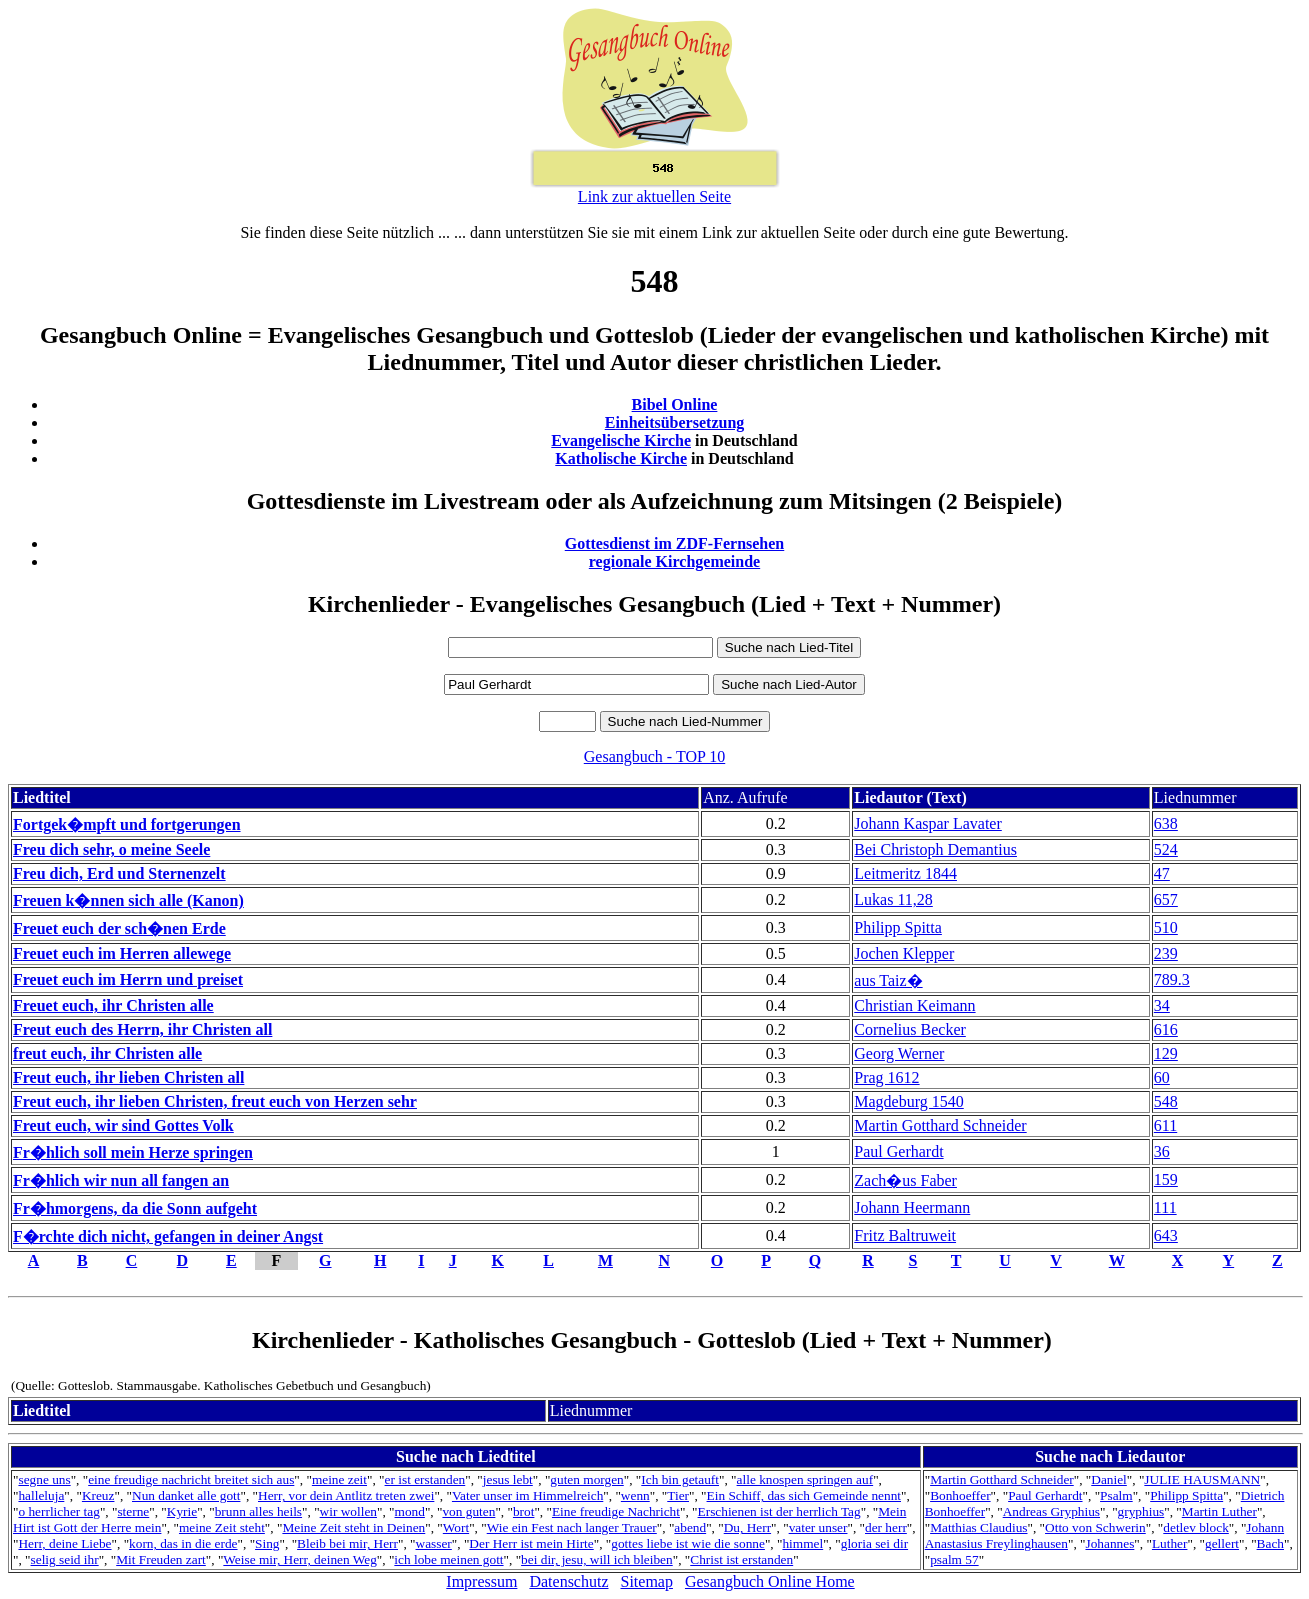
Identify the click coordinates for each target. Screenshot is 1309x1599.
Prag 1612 (886, 1077)
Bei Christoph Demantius (935, 849)
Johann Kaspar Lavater (928, 823)
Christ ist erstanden (741, 1559)
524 (1166, 849)
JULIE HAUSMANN (1202, 1479)
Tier (678, 1495)
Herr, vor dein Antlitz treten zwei (346, 1495)
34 (1162, 1005)
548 (1166, 1101)
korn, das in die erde (183, 1543)
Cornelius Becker (910, 1029)
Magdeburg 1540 (908, 1101)
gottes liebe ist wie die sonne (688, 1543)
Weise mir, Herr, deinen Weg (299, 1559)
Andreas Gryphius (1051, 1511)
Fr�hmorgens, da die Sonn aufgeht (135, 1208)
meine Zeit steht (222, 1527)
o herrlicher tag (58, 1511)
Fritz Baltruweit (905, 1235)
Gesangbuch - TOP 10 (654, 756)
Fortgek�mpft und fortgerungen (127, 824)
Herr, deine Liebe (64, 1543)
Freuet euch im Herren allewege (122, 953)
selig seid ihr (65, 1559)
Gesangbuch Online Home (770, 1581)
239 (1166, 953)
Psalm (1116, 1495)
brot (523, 1511)
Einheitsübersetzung (675, 422)
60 (1162, 1077)
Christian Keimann (914, 1005)
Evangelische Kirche (621, 440)
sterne (133, 1511)
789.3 (1172, 979)
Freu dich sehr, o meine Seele (111, 849)
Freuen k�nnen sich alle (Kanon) (128, 900)
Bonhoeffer (960, 1495)
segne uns (44, 1479)
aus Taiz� (888, 980)
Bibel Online (675, 404)
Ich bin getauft (680, 1479)
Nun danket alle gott (186, 1495)
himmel (802, 1543)
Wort (456, 1527)
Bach (1270, 1543)
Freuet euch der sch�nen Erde (119, 928)
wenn (635, 1495)
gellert (1222, 1543)
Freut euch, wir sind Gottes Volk (123, 1125)
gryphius (1141, 1511)
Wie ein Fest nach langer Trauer (572, 1527)
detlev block (1196, 1527)
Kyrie (182, 1511)
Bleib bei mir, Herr (347, 1543)
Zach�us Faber (905, 1180)
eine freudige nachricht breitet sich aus (191, 1479)
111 (1165, 1207)
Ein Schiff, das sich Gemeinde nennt (804, 1495)
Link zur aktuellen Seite (654, 196)
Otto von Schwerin (1095, 1527)
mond (410, 1511)
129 (1166, 1053)
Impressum (481, 1581)
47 (1162, 873)
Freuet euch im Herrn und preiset (128, 979)
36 (1162, 1151)
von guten (468, 1511)
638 (1166, 823)
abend (690, 1527)
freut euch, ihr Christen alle (107, 1053)
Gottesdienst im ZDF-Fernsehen (675, 543)
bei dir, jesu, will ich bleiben (597, 1559)
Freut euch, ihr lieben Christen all (128, 1077)
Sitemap (647, 1581)
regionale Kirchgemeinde (674, 561)
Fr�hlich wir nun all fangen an (121, 1180)
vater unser (818, 1527)
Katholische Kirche (621, 458)
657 (1166, 899)
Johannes (1109, 1543)
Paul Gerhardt (898, 1151)
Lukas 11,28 (893, 899)
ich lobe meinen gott (448, 1559)
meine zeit (339, 1479)
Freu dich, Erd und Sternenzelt (119, 873)
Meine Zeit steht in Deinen (353, 1527)
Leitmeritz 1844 (905, 873)
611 (1165, 1125)
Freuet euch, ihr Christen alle (113, 1005)
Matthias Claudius (978, 1527)
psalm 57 (954, 1559)
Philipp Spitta (898, 927)
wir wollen (348, 1511)
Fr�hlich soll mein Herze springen (133, 1152)
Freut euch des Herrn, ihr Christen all (142, 1029)
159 (1166, 1179)
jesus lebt (508, 1479)
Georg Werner (899, 1053)
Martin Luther (1219, 1511)
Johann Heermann (912, 1207)
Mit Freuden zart (161, 1559)
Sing (267, 1543)
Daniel (1109, 1479)
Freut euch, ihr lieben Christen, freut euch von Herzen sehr (215, 1101)
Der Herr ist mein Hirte (531, 1543)
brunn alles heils (258, 1511)
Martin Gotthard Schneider (940, 1125)
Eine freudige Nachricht (616, 1511)
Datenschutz (568, 1581)
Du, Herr (747, 1527)
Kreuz (98, 1495)
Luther (1170, 1543)
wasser (434, 1543)
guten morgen (586, 1479)
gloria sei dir (874, 1543)
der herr (886, 1527)
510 (1166, 927)
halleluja (41, 1495)
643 (1166, 1235)
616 (1166, 1029)
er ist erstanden (425, 1479)
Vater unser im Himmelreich (527, 1495)
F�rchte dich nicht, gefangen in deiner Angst (168, 1236)
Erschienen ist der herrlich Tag (779, 1511)
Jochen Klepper (904, 953)
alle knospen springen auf (805, 1479)
